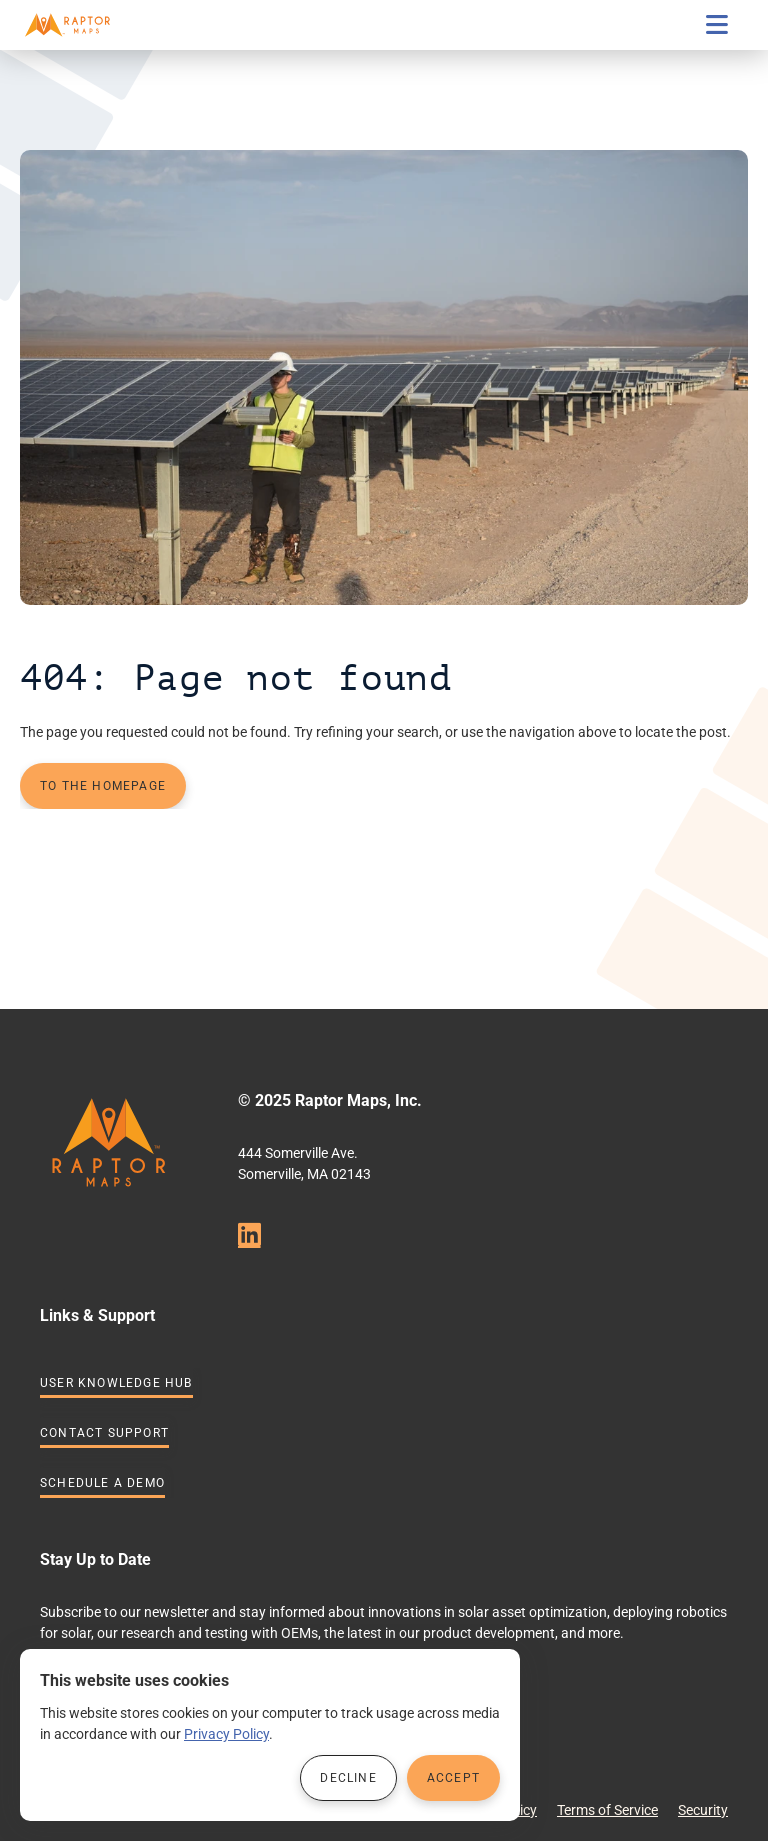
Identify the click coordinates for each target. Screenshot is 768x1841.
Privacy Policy (226, 1734)
